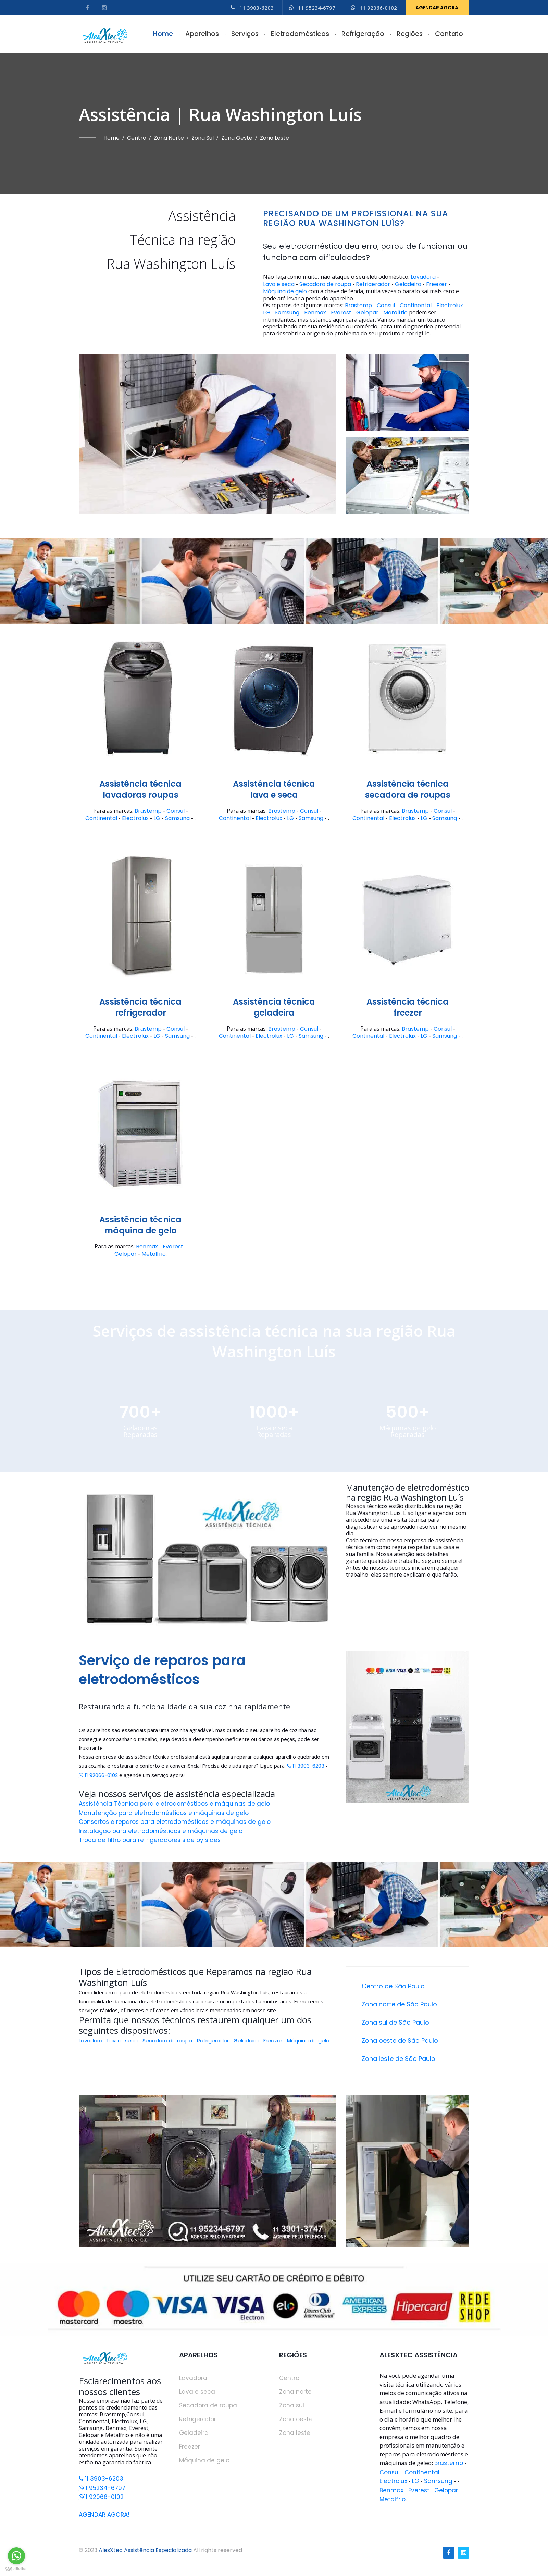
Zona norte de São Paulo (399, 2004)
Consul (386, 305)
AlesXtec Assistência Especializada (145, 2550)
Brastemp (358, 305)
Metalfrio (395, 312)
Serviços (245, 33)
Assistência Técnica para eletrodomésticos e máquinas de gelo (174, 1804)
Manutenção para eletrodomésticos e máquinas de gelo (164, 1813)
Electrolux (449, 305)
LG (266, 312)
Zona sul (202, 138)
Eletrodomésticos (300, 33)
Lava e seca (279, 284)
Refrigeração (362, 33)
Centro (136, 138)
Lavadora (423, 277)
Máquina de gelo (285, 291)
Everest (341, 312)
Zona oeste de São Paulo (400, 2040)
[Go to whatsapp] (16, 2555)
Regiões (410, 33)
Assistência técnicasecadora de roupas (407, 789)
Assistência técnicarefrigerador (140, 1007)
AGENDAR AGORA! (437, 7)
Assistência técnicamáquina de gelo (140, 1225)
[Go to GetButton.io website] (16, 2569)
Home (163, 33)
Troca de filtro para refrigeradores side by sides (150, 1840)
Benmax (315, 312)
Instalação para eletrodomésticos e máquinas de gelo (160, 1831)
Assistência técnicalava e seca (274, 789)
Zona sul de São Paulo (395, 2022)
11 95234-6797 (312, 7)
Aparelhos (202, 33)
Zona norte (169, 138)
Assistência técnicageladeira (274, 1007)
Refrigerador (373, 284)
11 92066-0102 (374, 7)
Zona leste (274, 138)
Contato (449, 33)
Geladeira (408, 284)
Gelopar (367, 312)
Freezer (436, 284)
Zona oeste (236, 138)
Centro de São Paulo (393, 1986)
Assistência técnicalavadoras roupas (140, 789)
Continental (416, 305)
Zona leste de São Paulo (398, 2058)
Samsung (287, 312)
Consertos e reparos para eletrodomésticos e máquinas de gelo (175, 1822)
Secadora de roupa (325, 284)
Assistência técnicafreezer (407, 1007)
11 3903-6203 (252, 7)
